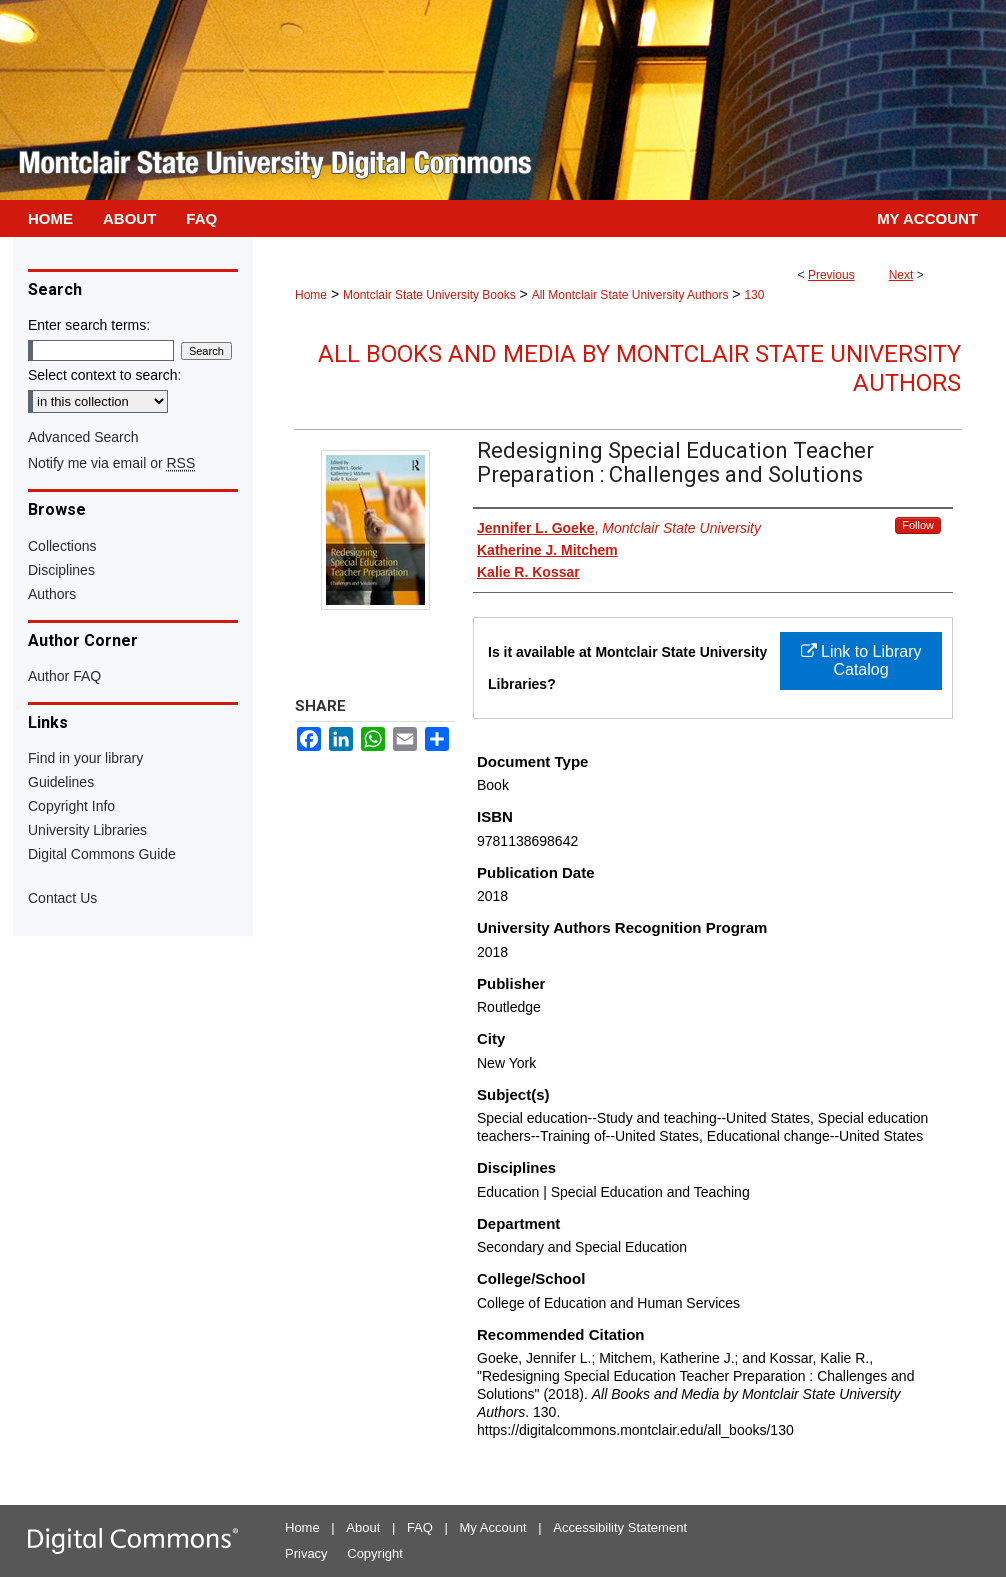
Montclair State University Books (429, 295)
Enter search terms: (89, 325)
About (363, 1527)
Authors (52, 594)
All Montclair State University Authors (630, 295)
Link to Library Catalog (861, 660)
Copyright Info (71, 806)
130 (754, 295)
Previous (831, 275)
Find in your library (85, 758)
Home (311, 295)
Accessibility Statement (620, 1527)
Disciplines (61, 570)
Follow (918, 525)
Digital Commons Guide (102, 854)
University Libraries (87, 830)
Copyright (375, 1553)
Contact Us (62, 898)
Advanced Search (83, 437)
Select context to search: (104, 375)
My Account (493, 1527)
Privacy (306, 1553)
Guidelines (61, 782)
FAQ (420, 1527)
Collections (62, 546)
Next (901, 275)
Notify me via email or (111, 463)
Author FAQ (64, 676)
